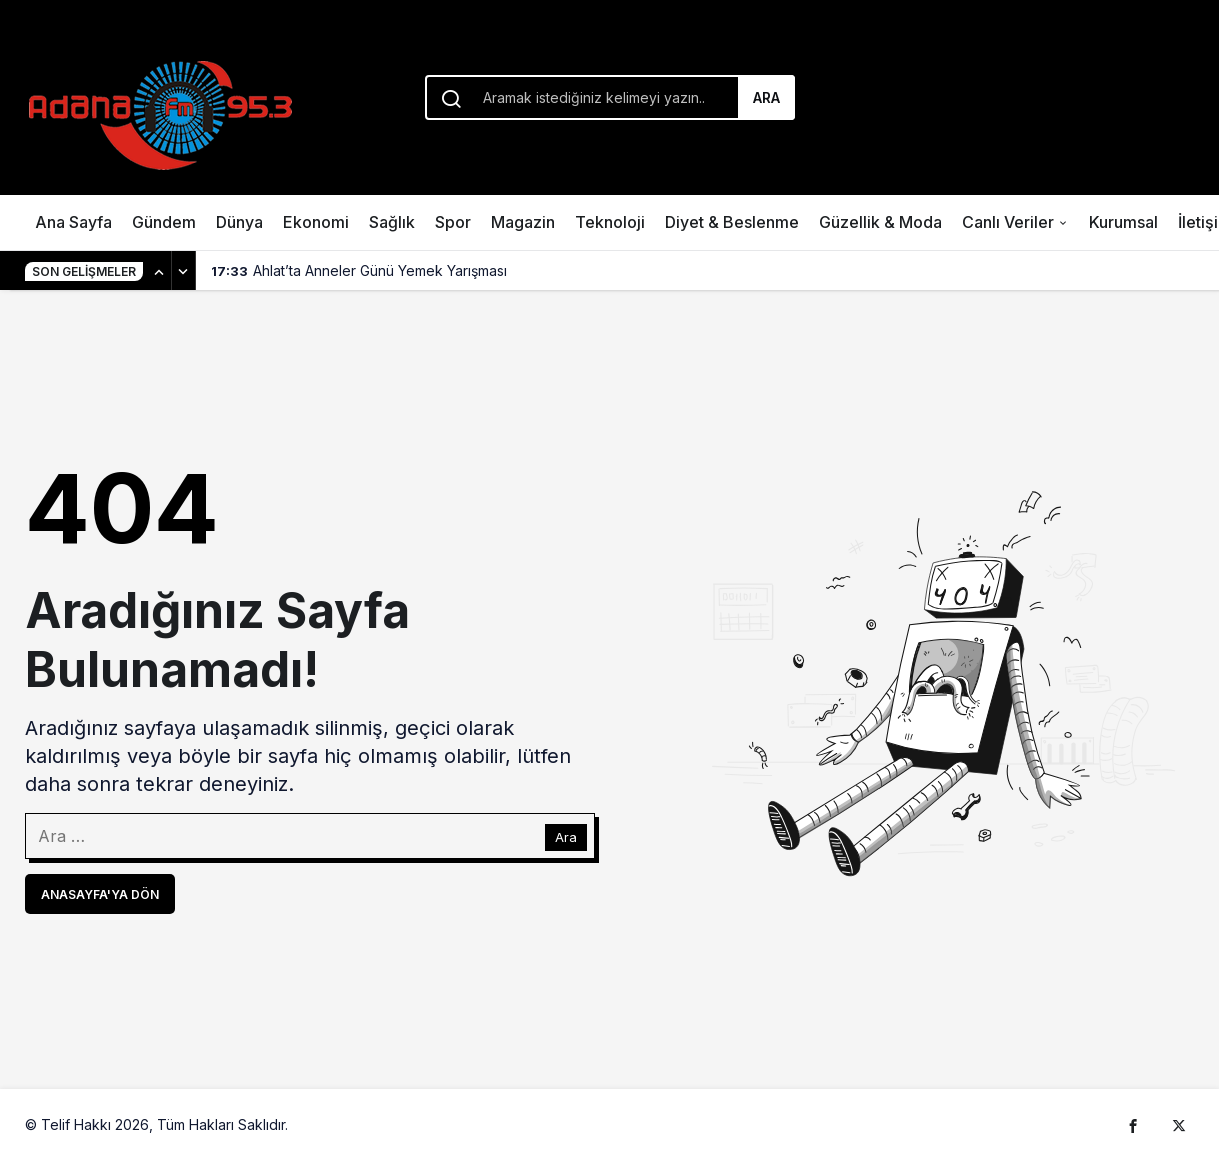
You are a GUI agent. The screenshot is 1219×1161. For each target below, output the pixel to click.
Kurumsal (1123, 222)
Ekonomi (316, 222)
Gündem (164, 222)
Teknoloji (610, 222)
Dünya (239, 222)
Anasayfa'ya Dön (100, 894)
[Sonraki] (184, 271)
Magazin (523, 222)
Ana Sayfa (73, 222)
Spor (453, 222)
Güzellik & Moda (880, 222)
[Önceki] (160, 271)
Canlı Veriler (1008, 222)
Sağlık (392, 222)
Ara (766, 97)
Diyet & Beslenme (732, 222)
